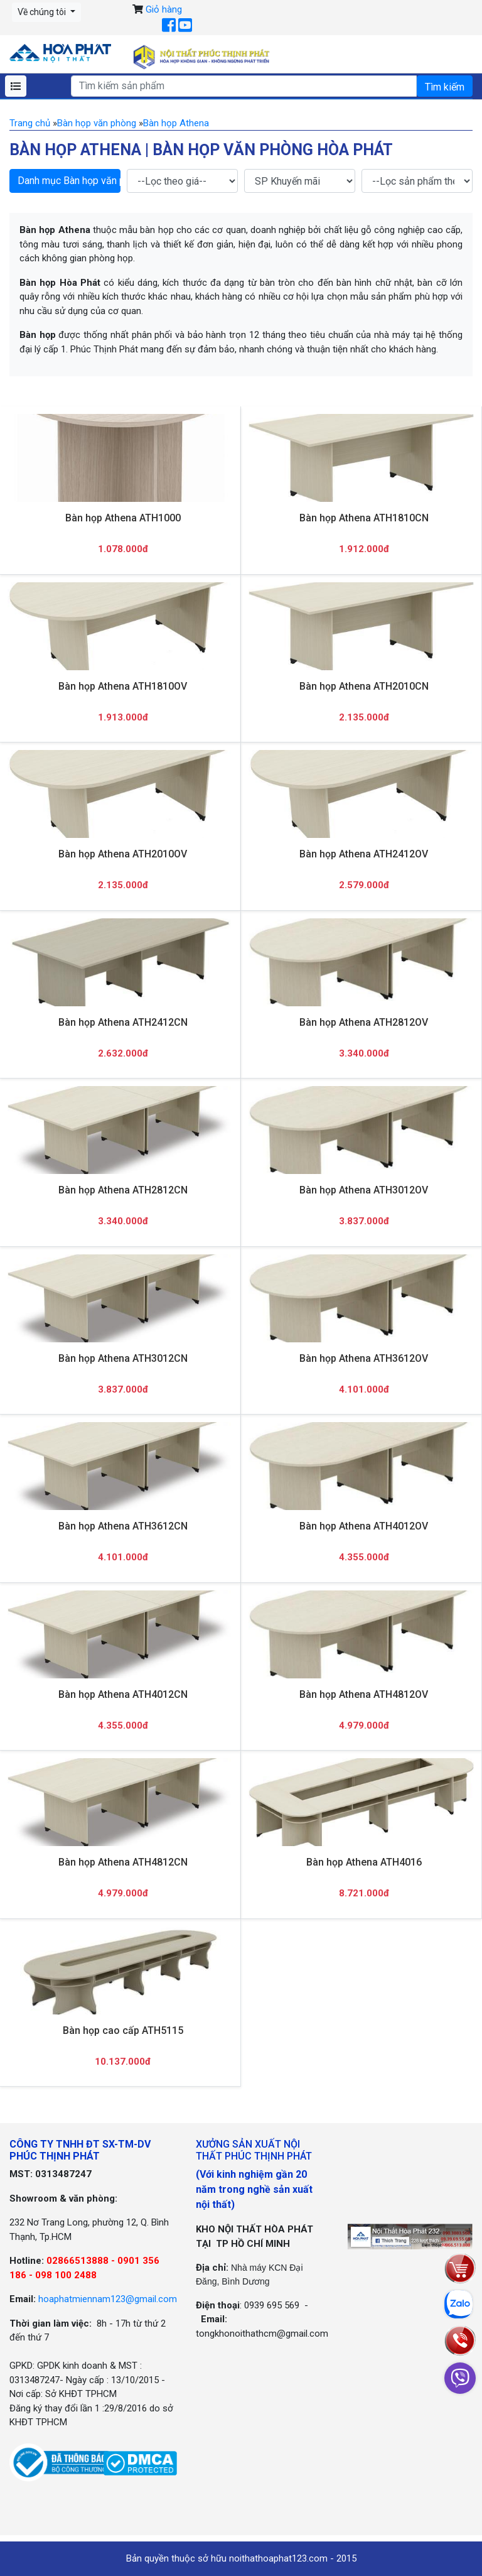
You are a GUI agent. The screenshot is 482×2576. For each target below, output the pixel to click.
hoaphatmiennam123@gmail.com (107, 2299)
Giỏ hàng (164, 9)
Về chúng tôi (43, 12)
